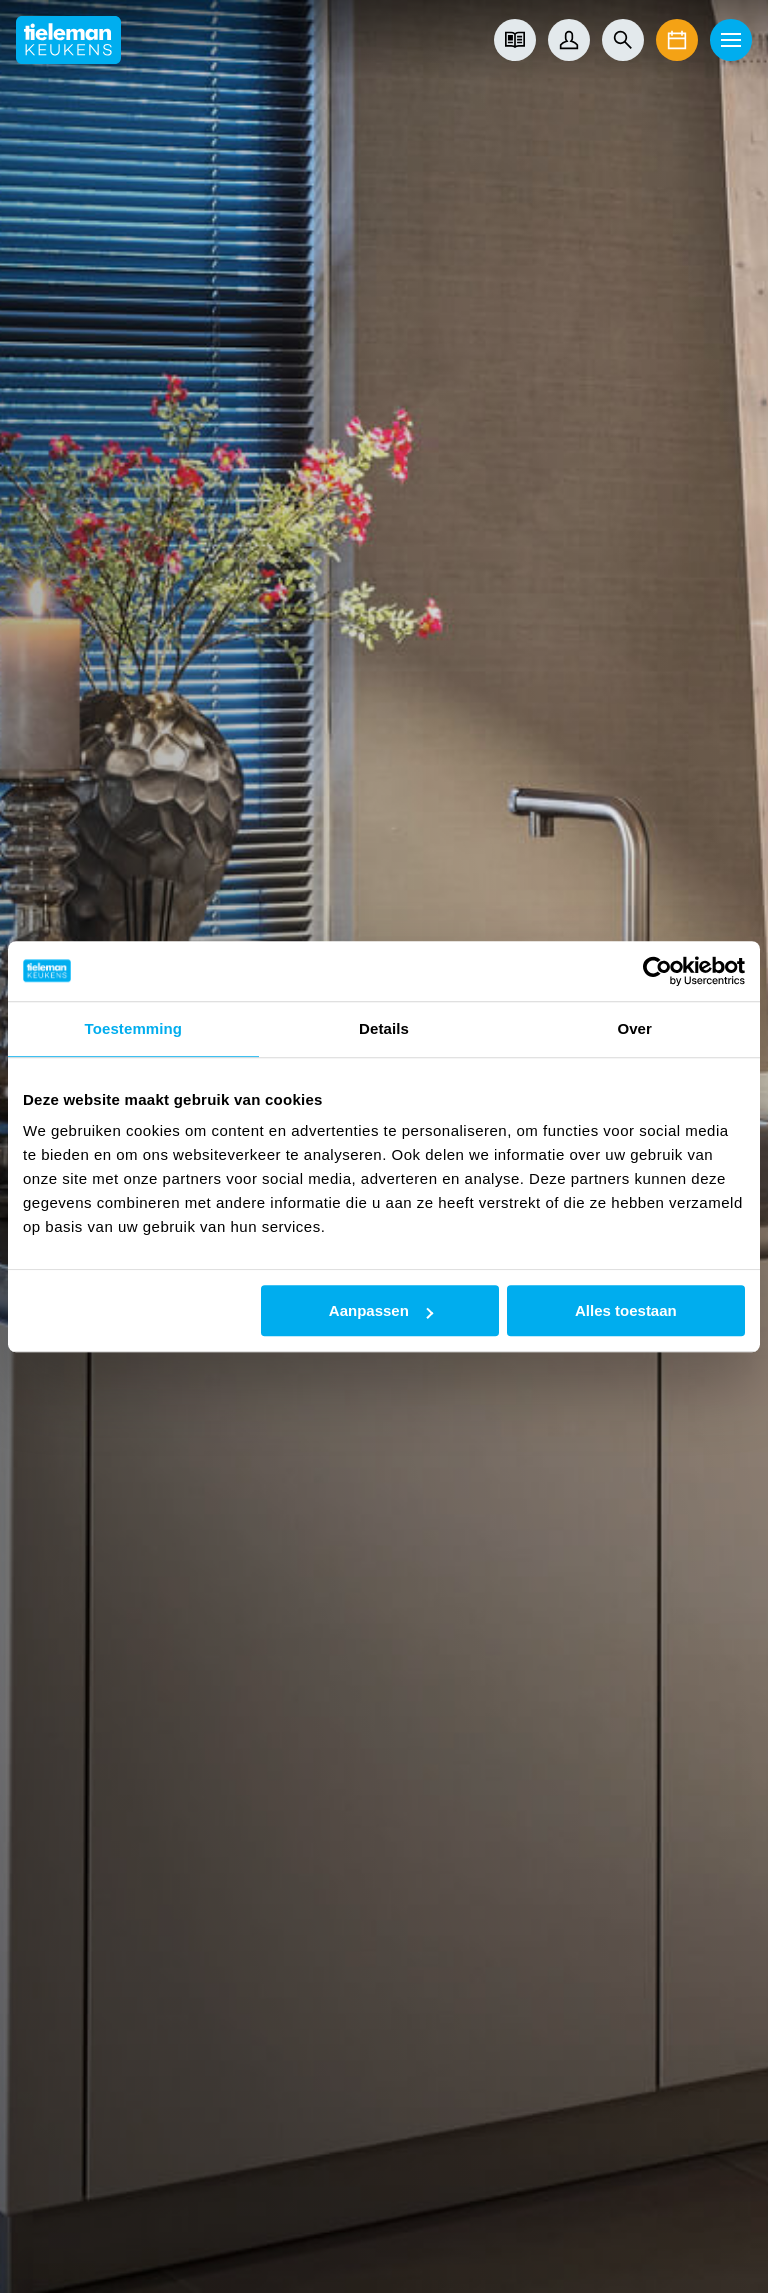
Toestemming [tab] (134, 1028)
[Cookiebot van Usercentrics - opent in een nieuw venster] (657, 971)
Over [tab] (634, 1028)
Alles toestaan (626, 1310)
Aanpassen (381, 1310)
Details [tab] (384, 1028)
